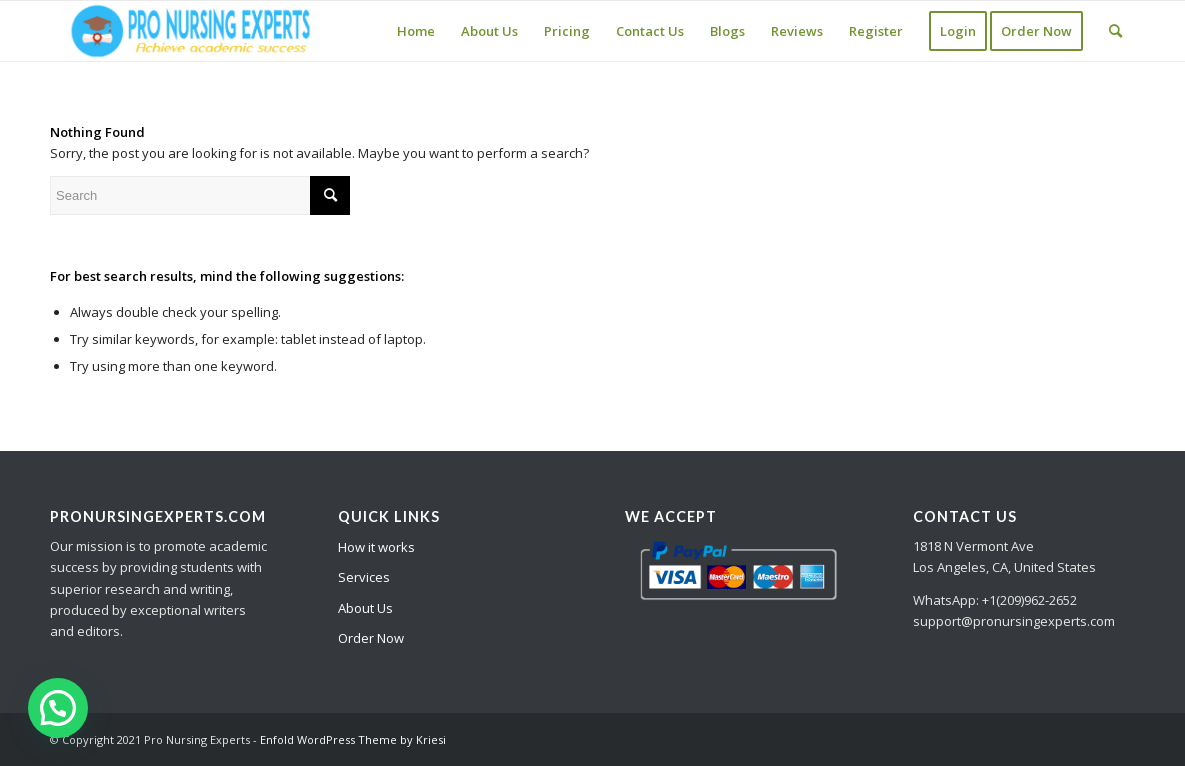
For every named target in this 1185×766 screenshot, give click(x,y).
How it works (376, 547)
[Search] (1115, 31)
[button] (58, 708)
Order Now (371, 638)
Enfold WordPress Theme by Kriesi (353, 739)
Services (364, 577)
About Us (365, 608)
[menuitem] (416, 31)
